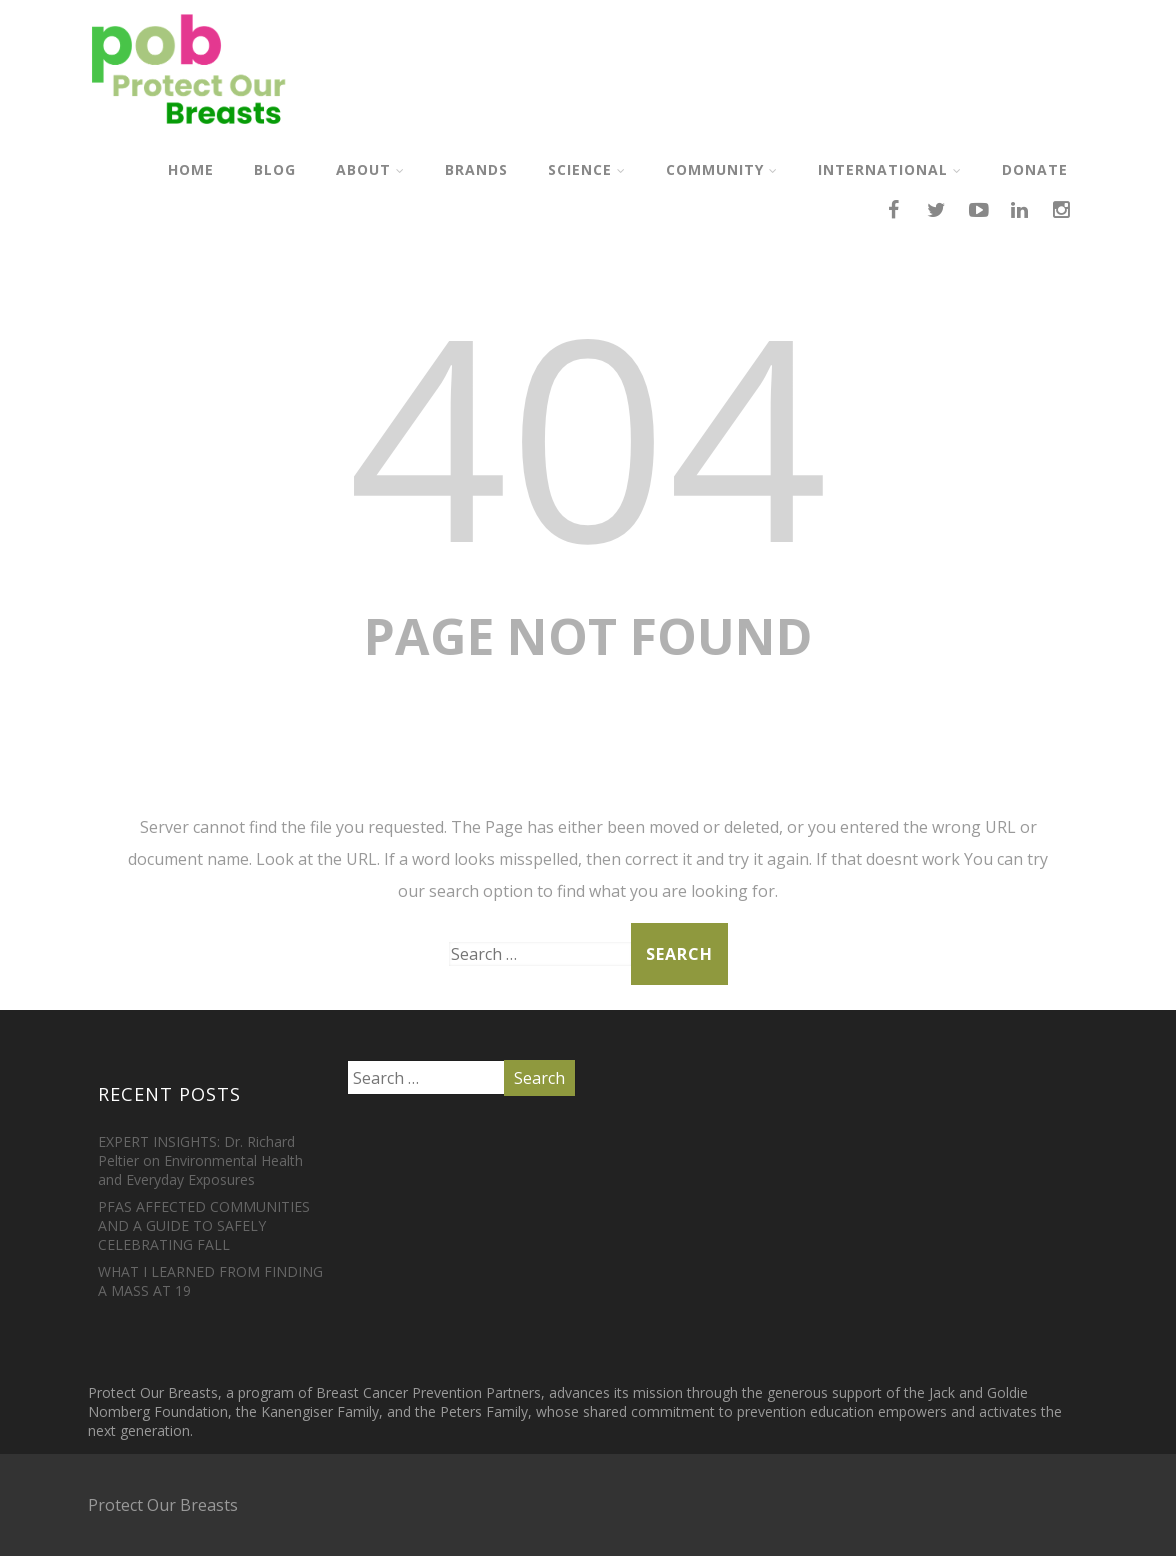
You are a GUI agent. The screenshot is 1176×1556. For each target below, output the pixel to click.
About (370, 169)
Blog (275, 169)
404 (588, 433)
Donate (1035, 169)
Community (722, 169)
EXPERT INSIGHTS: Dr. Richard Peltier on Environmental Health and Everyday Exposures (200, 1160)
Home (191, 169)
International (890, 169)
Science (587, 169)
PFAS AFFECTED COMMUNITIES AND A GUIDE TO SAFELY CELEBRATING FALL (204, 1225)
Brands (476, 169)
